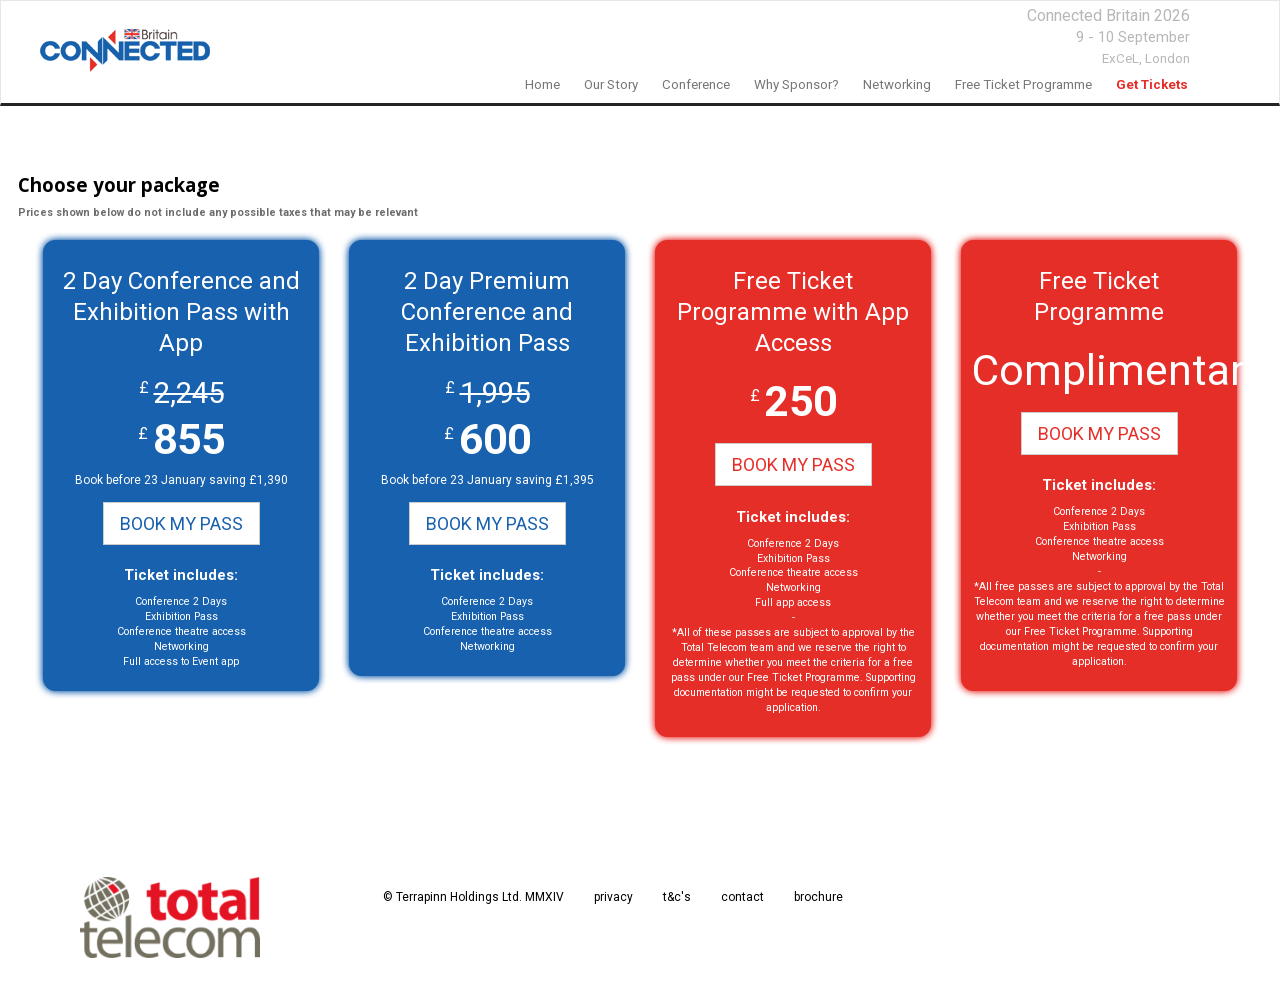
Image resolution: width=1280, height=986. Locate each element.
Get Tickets (1152, 84)
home (542, 84)
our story (611, 84)
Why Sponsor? (796, 84)
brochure (818, 897)
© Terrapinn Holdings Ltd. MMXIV (473, 897)
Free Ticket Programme (1023, 84)
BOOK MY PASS (181, 523)
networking (897, 84)
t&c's (677, 897)
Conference (696, 84)
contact (742, 897)
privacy (613, 897)
